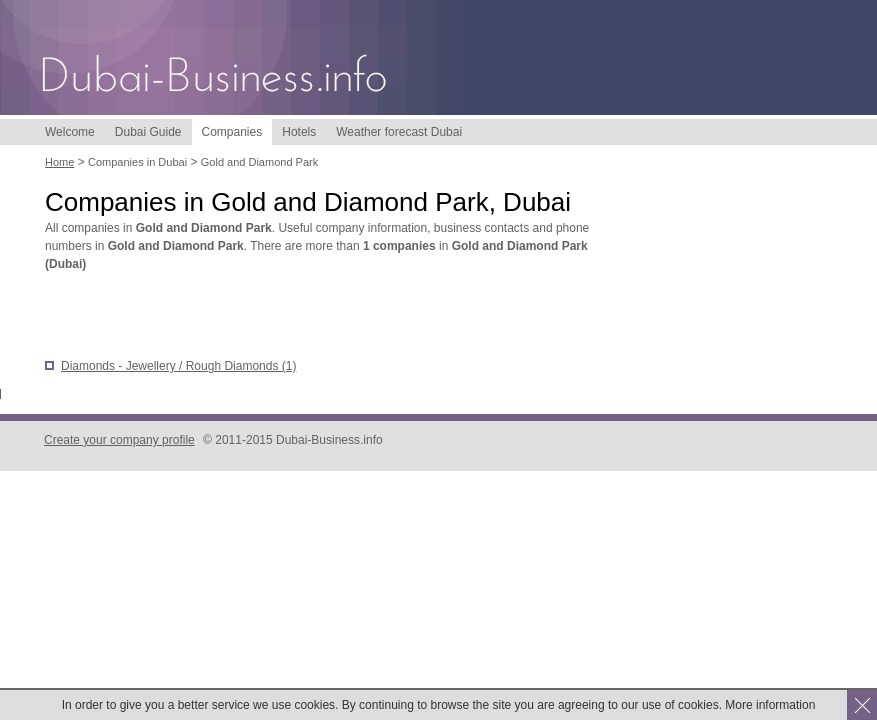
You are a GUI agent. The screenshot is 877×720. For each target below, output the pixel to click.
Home (59, 162)
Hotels (299, 132)
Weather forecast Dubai (399, 132)
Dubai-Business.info (215, 77)
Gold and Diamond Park (259, 162)
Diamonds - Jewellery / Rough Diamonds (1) (178, 366)
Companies (232, 132)
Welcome (70, 132)
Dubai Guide (148, 132)
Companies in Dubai (137, 162)
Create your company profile (119, 440)
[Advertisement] (279, 317)
